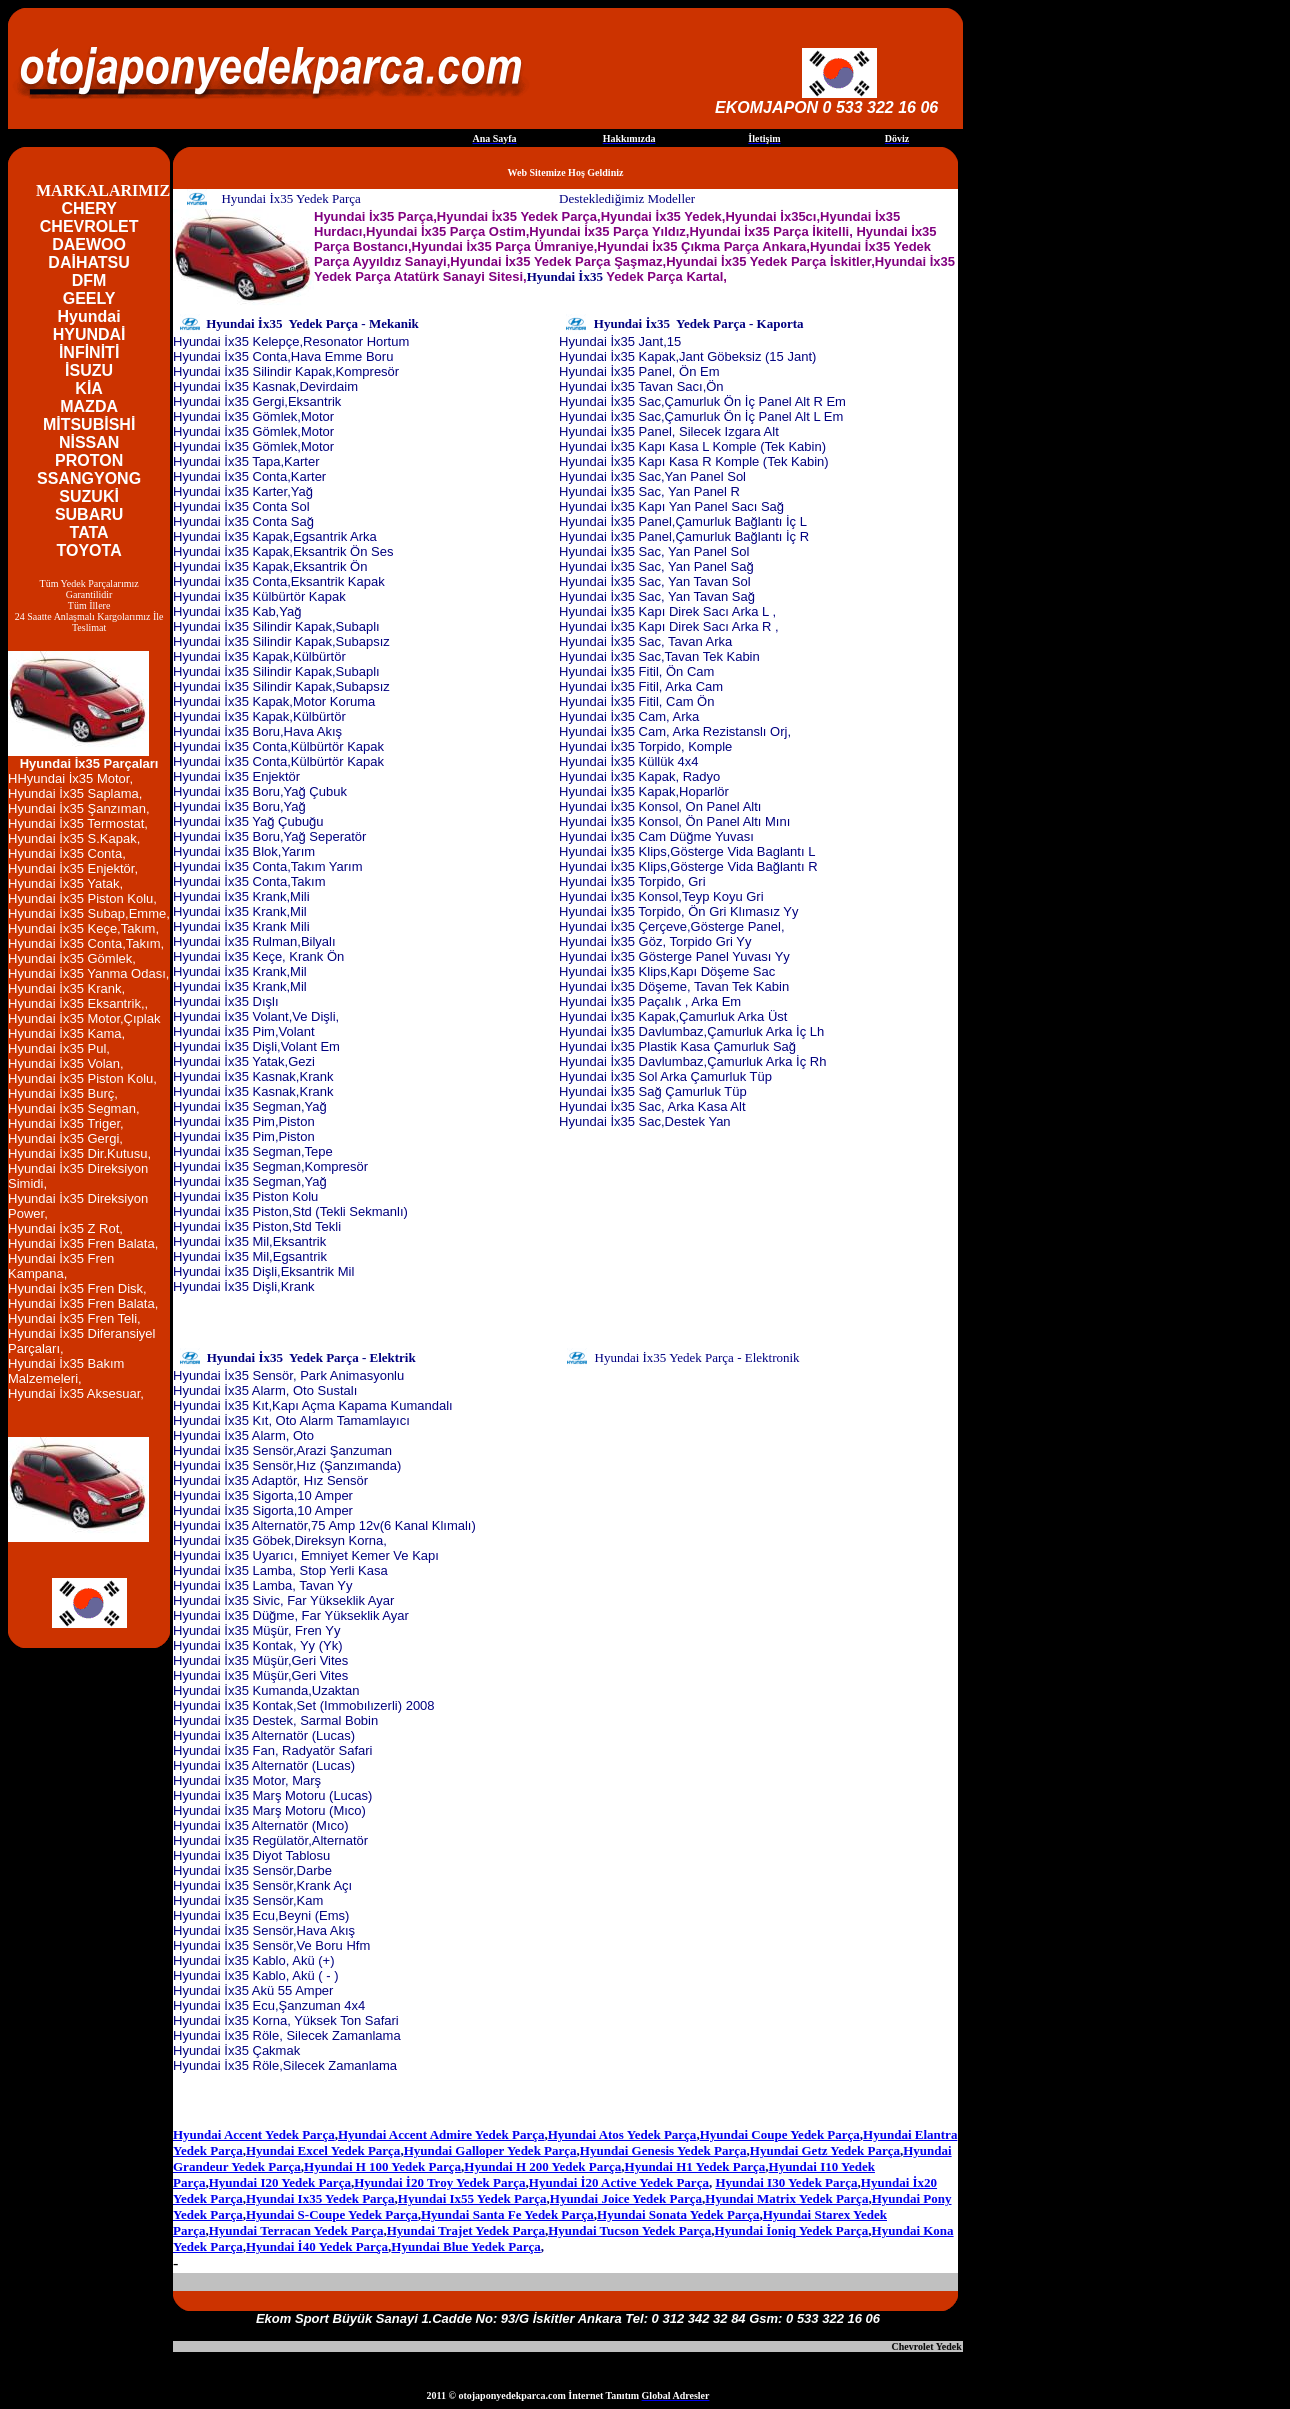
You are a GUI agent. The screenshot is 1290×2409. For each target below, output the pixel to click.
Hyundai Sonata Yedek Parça (678, 2214)
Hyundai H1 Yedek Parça (695, 2166)
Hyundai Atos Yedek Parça (622, 2134)
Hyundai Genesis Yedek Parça (663, 2150)
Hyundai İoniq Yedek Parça (792, 2230)
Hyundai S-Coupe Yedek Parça (332, 2214)
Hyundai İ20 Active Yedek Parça (619, 2182)
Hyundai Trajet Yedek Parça (466, 2230)
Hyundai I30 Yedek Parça (786, 2182)
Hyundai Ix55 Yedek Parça (472, 2198)
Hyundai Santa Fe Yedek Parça (507, 2214)
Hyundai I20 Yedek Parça (280, 2182)
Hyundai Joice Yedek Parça (626, 2198)
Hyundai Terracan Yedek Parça (296, 2230)
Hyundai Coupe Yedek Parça (780, 2134)
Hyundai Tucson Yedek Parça (629, 2230)
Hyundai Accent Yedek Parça (254, 2134)
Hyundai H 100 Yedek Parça (382, 2166)
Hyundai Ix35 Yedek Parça (320, 2198)
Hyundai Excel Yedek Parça (323, 2150)
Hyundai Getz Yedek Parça (825, 2150)
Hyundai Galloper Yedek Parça (490, 2150)
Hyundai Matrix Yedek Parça (786, 2198)
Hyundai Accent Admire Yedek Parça (441, 2134)
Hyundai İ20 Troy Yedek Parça (439, 2182)
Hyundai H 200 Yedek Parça (542, 2166)
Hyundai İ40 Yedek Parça (317, 2246)
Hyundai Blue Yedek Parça (465, 2246)
